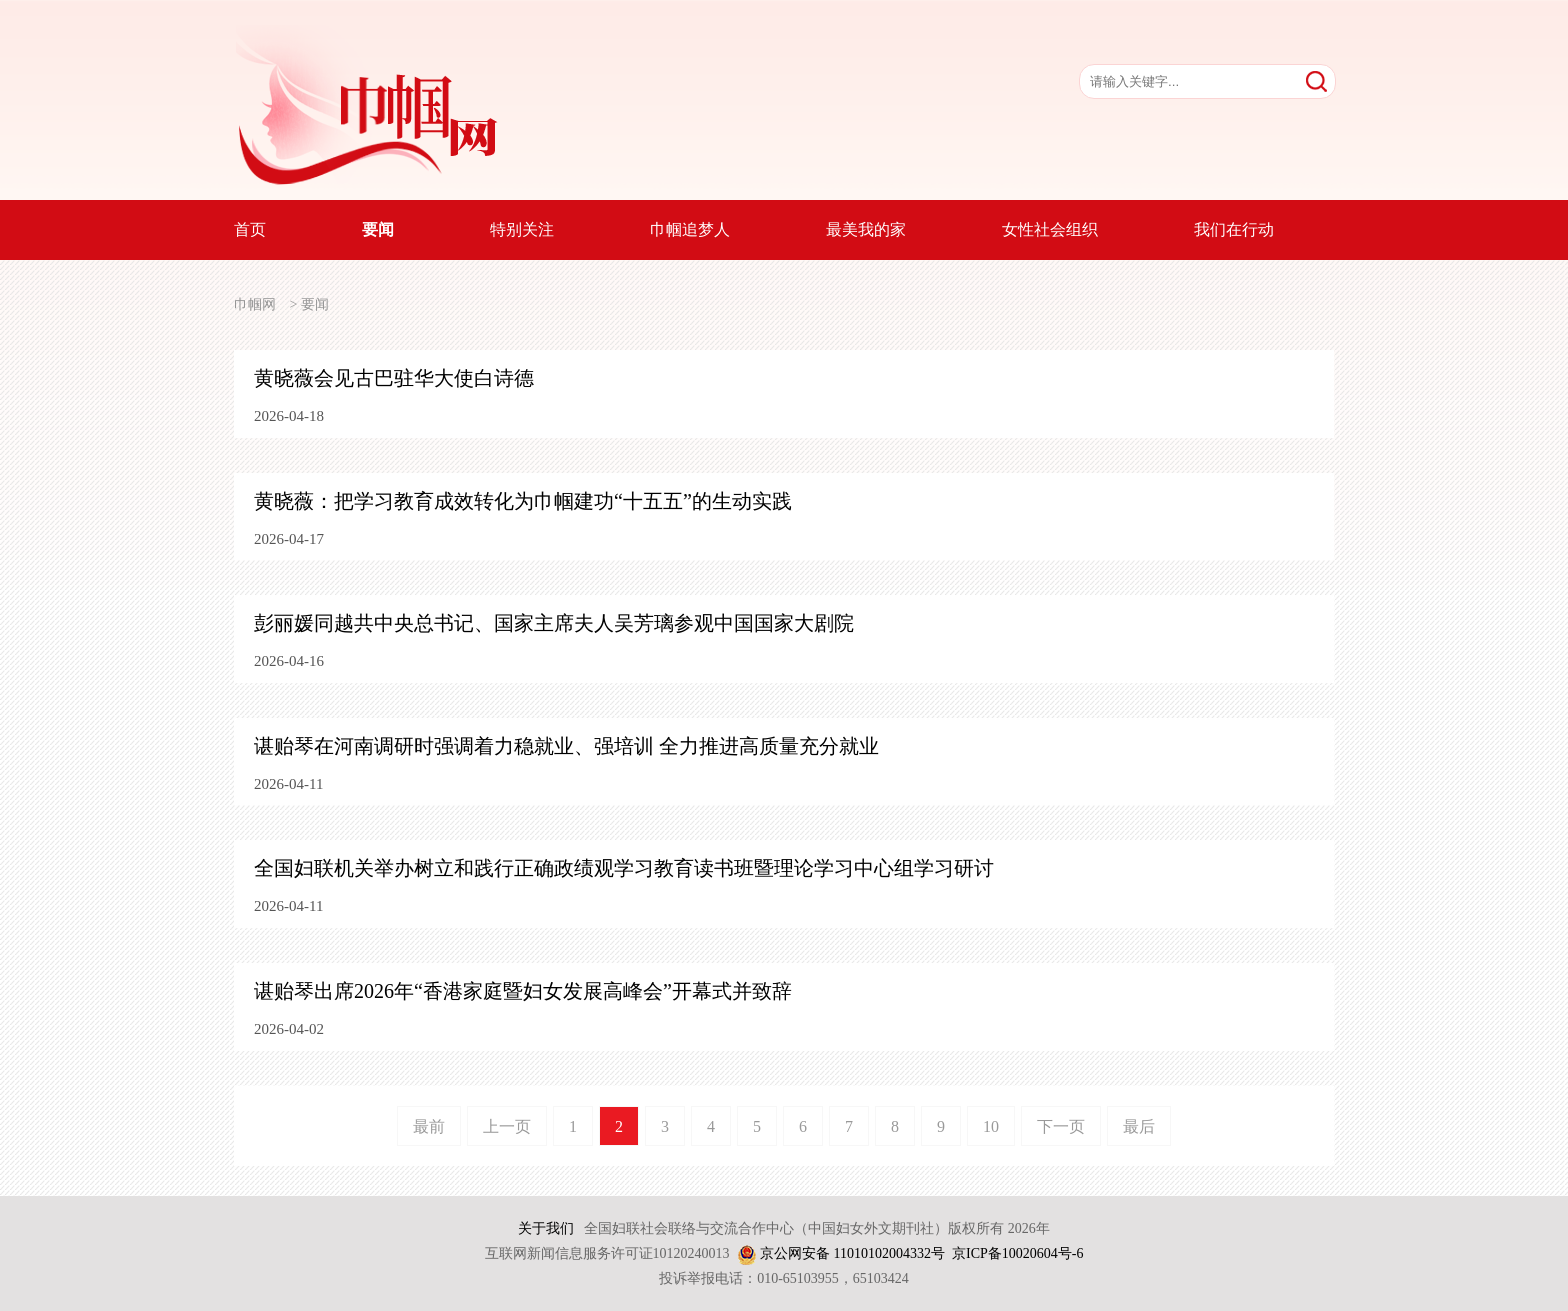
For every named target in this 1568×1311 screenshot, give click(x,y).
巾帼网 (255, 304)
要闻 (315, 304)
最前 (429, 1126)
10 (991, 1126)
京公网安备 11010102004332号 (852, 1253)
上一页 (507, 1126)
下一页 (1061, 1126)
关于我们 (546, 1228)
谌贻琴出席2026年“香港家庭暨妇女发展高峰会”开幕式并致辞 (523, 991)
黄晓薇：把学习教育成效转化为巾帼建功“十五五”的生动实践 (523, 501)
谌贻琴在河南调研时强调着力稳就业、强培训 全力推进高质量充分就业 (566, 746)
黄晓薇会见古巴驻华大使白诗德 (394, 378)
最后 (1139, 1126)
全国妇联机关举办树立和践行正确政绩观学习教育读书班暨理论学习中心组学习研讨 (624, 868)
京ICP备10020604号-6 (1017, 1253)
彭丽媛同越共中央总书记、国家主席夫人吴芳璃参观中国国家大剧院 (554, 623)
